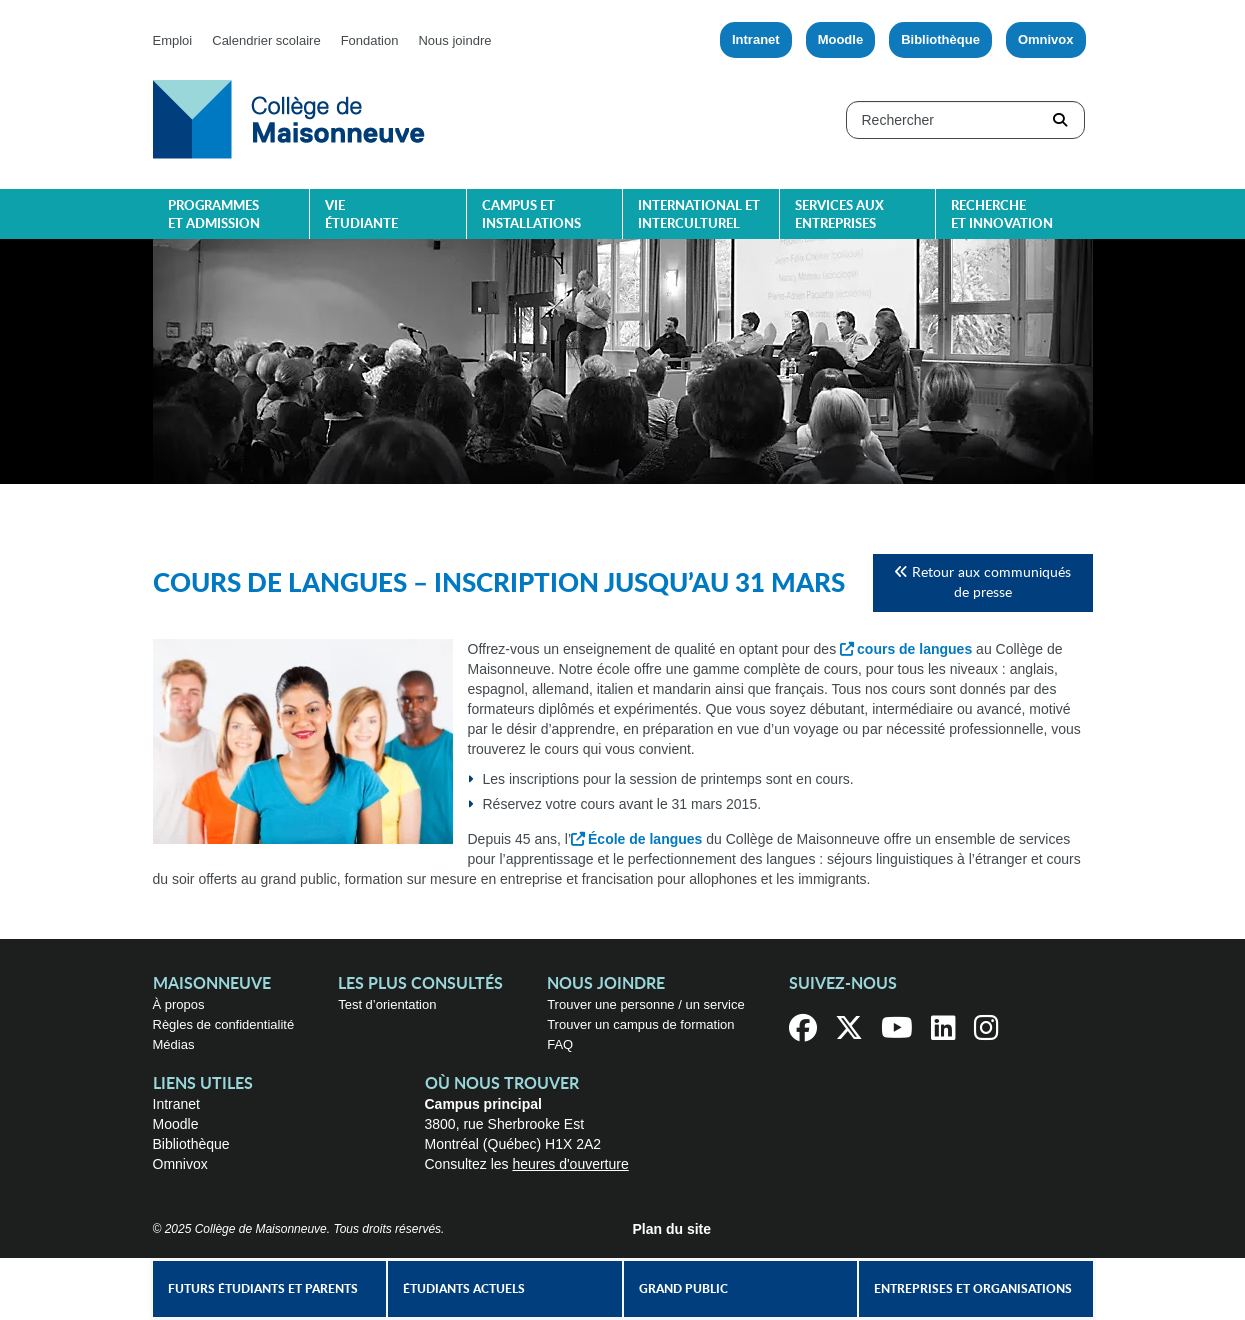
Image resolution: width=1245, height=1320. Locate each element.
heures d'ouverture (570, 1164)
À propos (179, 1004)
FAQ (560, 1044)
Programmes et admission (214, 215)
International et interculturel (699, 215)
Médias (174, 1044)
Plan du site (672, 1229)
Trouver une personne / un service (646, 1004)
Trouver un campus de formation (640, 1024)
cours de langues (914, 649)
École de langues (645, 839)
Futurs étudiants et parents (263, 1289)
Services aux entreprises (839, 215)
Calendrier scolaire (266, 40)
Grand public (683, 1289)
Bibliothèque (940, 39)
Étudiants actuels (464, 1289)
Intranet (756, 39)
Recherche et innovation (1002, 215)
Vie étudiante (361, 215)
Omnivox (1046, 39)
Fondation (370, 40)
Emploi (173, 40)
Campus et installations (531, 215)
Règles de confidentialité (224, 1024)
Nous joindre (454, 40)
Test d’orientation (387, 1004)
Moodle (841, 39)
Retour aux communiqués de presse (982, 582)
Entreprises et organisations (973, 1289)
